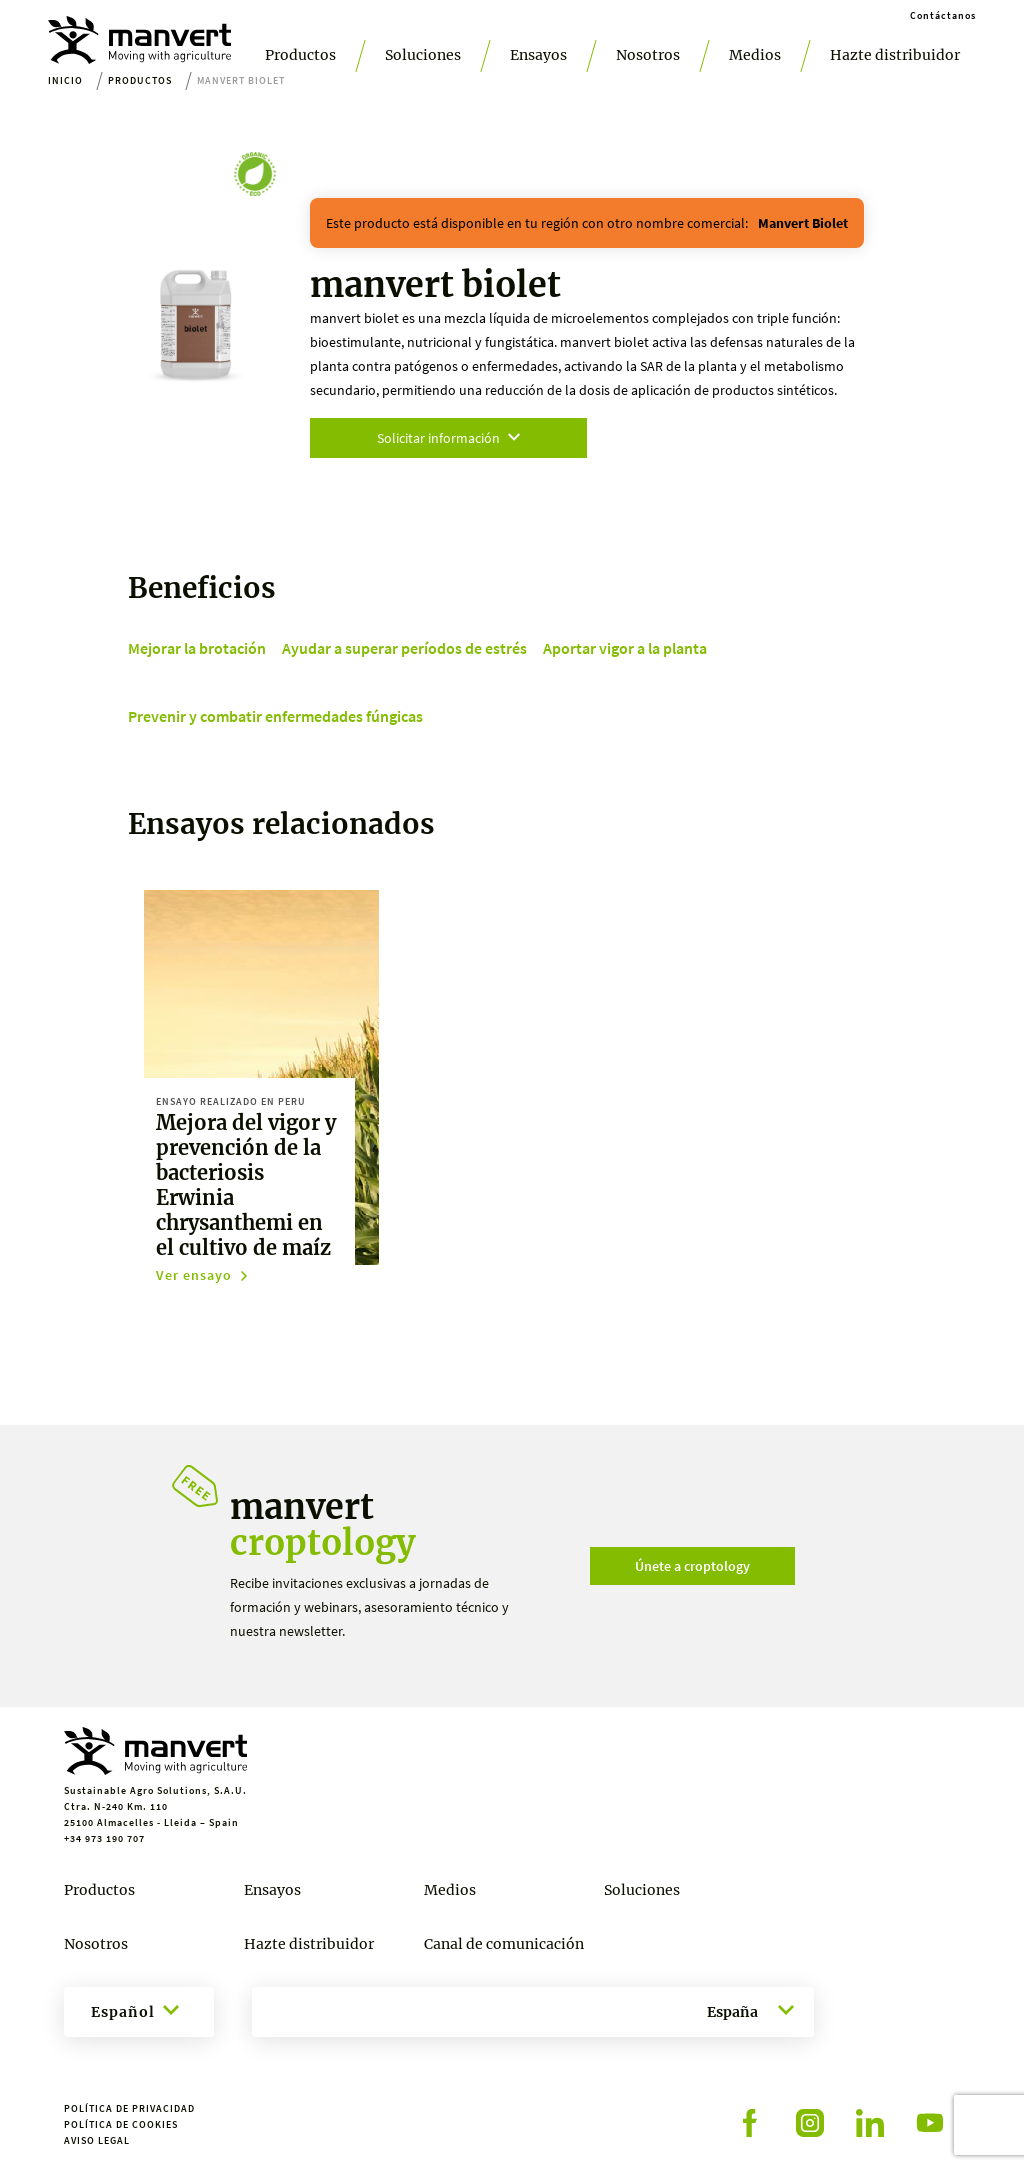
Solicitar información (448, 438)
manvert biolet (803, 223)
